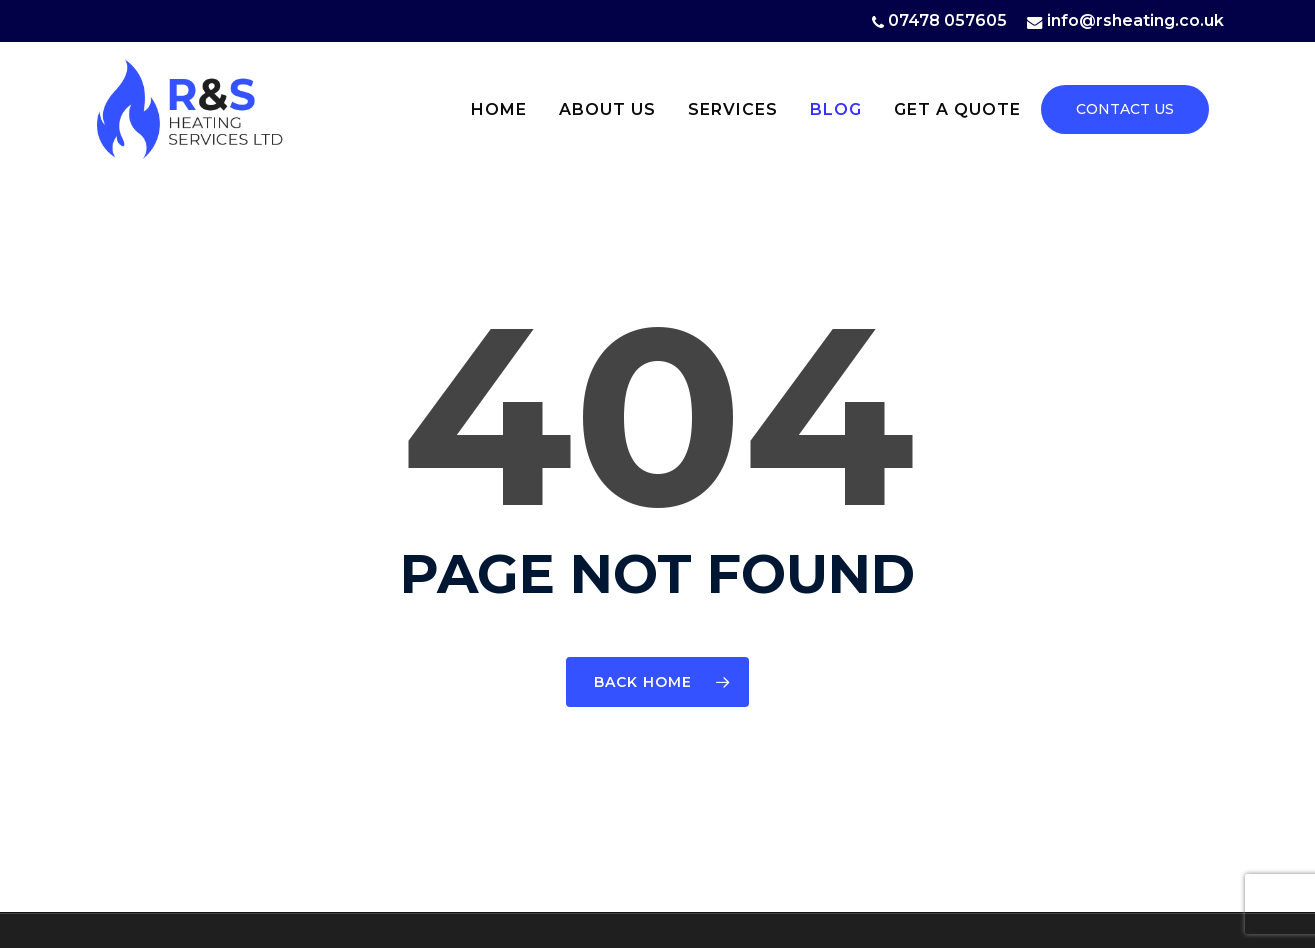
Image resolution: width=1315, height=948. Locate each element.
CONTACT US (1125, 109)
